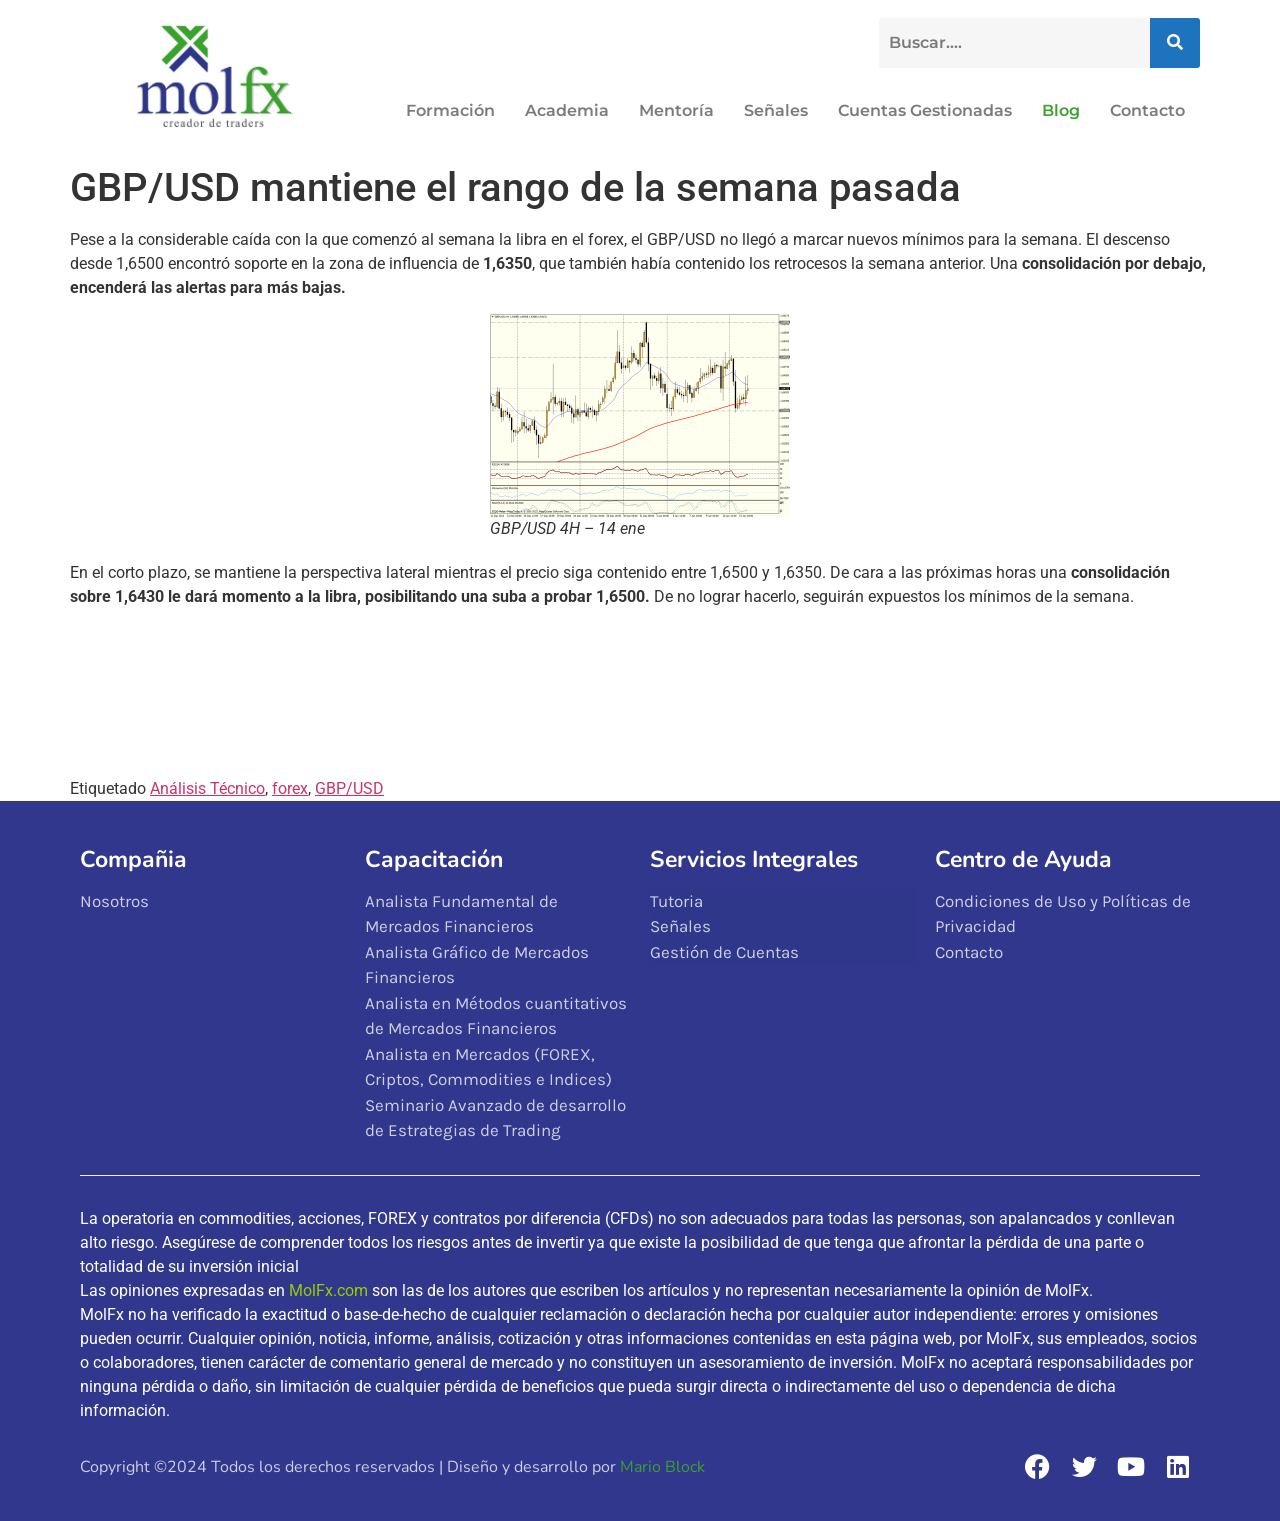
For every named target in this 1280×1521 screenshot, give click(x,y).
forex (290, 788)
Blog (1061, 110)
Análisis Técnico (207, 788)
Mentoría (676, 110)
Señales (776, 110)
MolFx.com (328, 1290)
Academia (567, 110)
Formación (450, 110)
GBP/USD (349, 788)
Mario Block (662, 1467)
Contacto (1147, 110)
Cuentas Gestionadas (925, 110)
